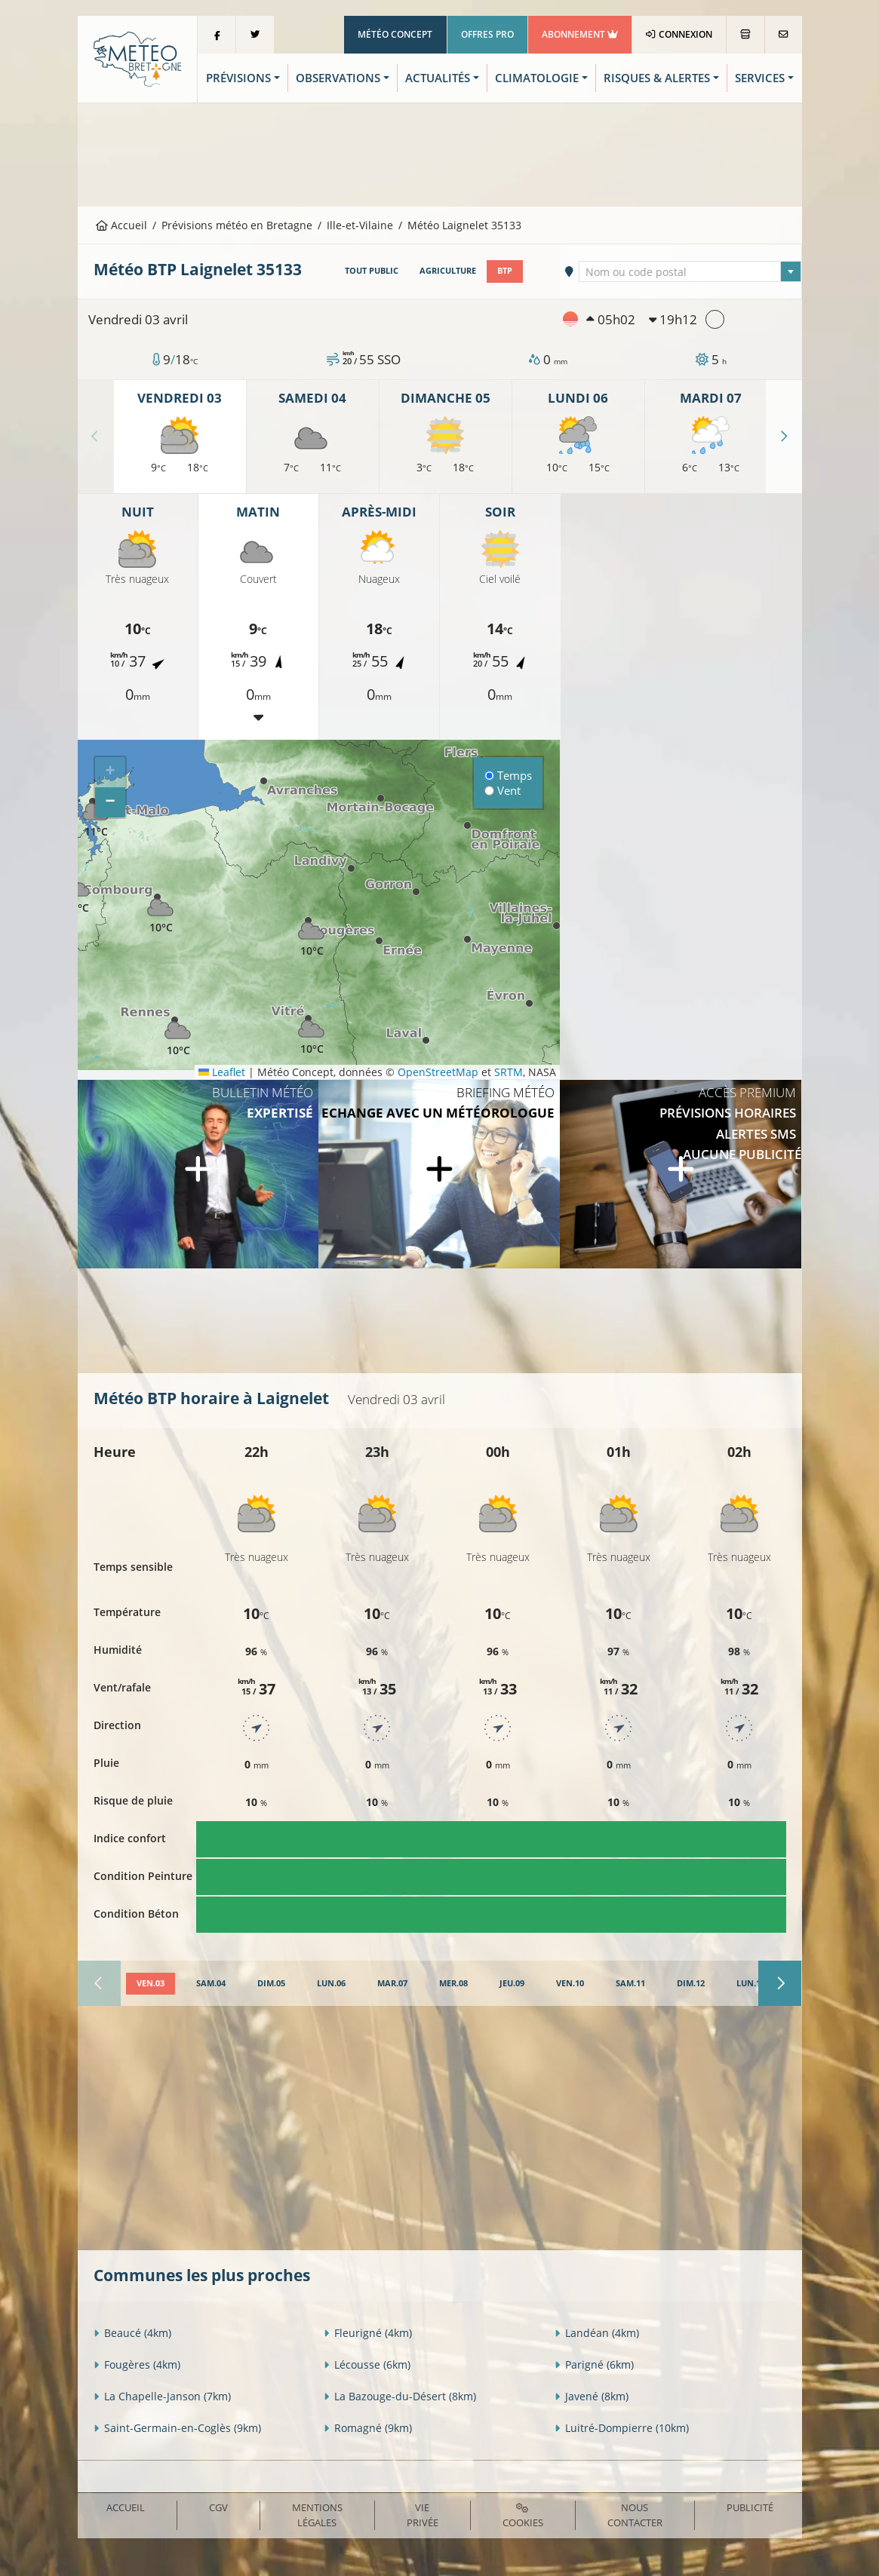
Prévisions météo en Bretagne (236, 225)
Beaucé (132, 2333)
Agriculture (448, 270)
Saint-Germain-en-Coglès (177, 2428)
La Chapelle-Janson (162, 2396)
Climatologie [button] (537, 78)
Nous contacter (634, 2514)
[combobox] (690, 271)
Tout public (371, 270)
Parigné (594, 2364)
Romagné (368, 2428)
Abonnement (580, 34)
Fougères (137, 2364)
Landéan (597, 2333)
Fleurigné (368, 2333)
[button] (78, 892)
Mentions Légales (317, 2514)
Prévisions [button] (238, 78)
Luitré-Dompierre (622, 2428)
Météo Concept (395, 34)
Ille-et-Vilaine (360, 225)
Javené (592, 2396)
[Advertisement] (440, 153)
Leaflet (221, 1072)
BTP (504, 270)
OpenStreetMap (438, 1072)
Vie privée (422, 2514)
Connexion (678, 34)
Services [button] (760, 78)
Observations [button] (338, 78)
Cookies (523, 2516)
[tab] (150, 1984)
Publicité (750, 2507)
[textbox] (690, 272)
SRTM (508, 1072)
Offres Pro (487, 34)
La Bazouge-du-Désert (400, 2396)
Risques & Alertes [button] (657, 78)
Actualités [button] (437, 78)
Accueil (121, 225)
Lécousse (367, 2364)
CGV (218, 2507)
